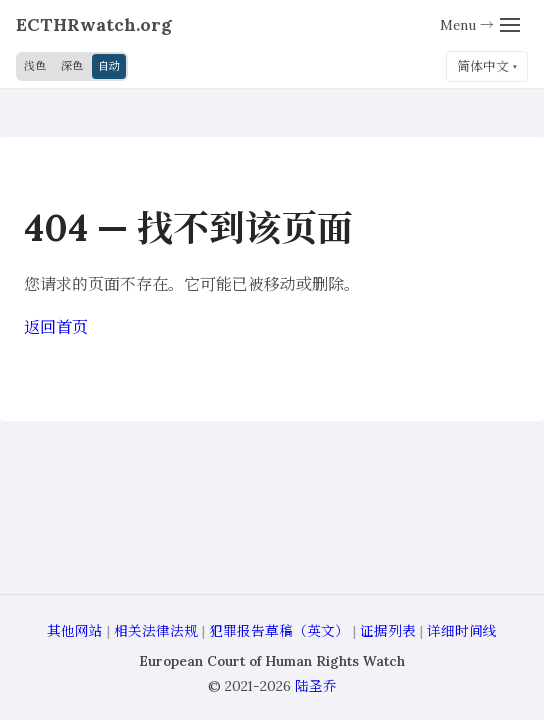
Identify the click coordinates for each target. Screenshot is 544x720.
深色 (72, 66)
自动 (109, 66)
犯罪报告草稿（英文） (279, 631)
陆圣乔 (316, 686)
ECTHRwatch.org (94, 24)
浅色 (35, 66)
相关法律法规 (156, 631)
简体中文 (483, 66)
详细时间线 (462, 631)
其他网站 (75, 631)
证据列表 (388, 631)
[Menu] (480, 25)
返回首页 (56, 327)
